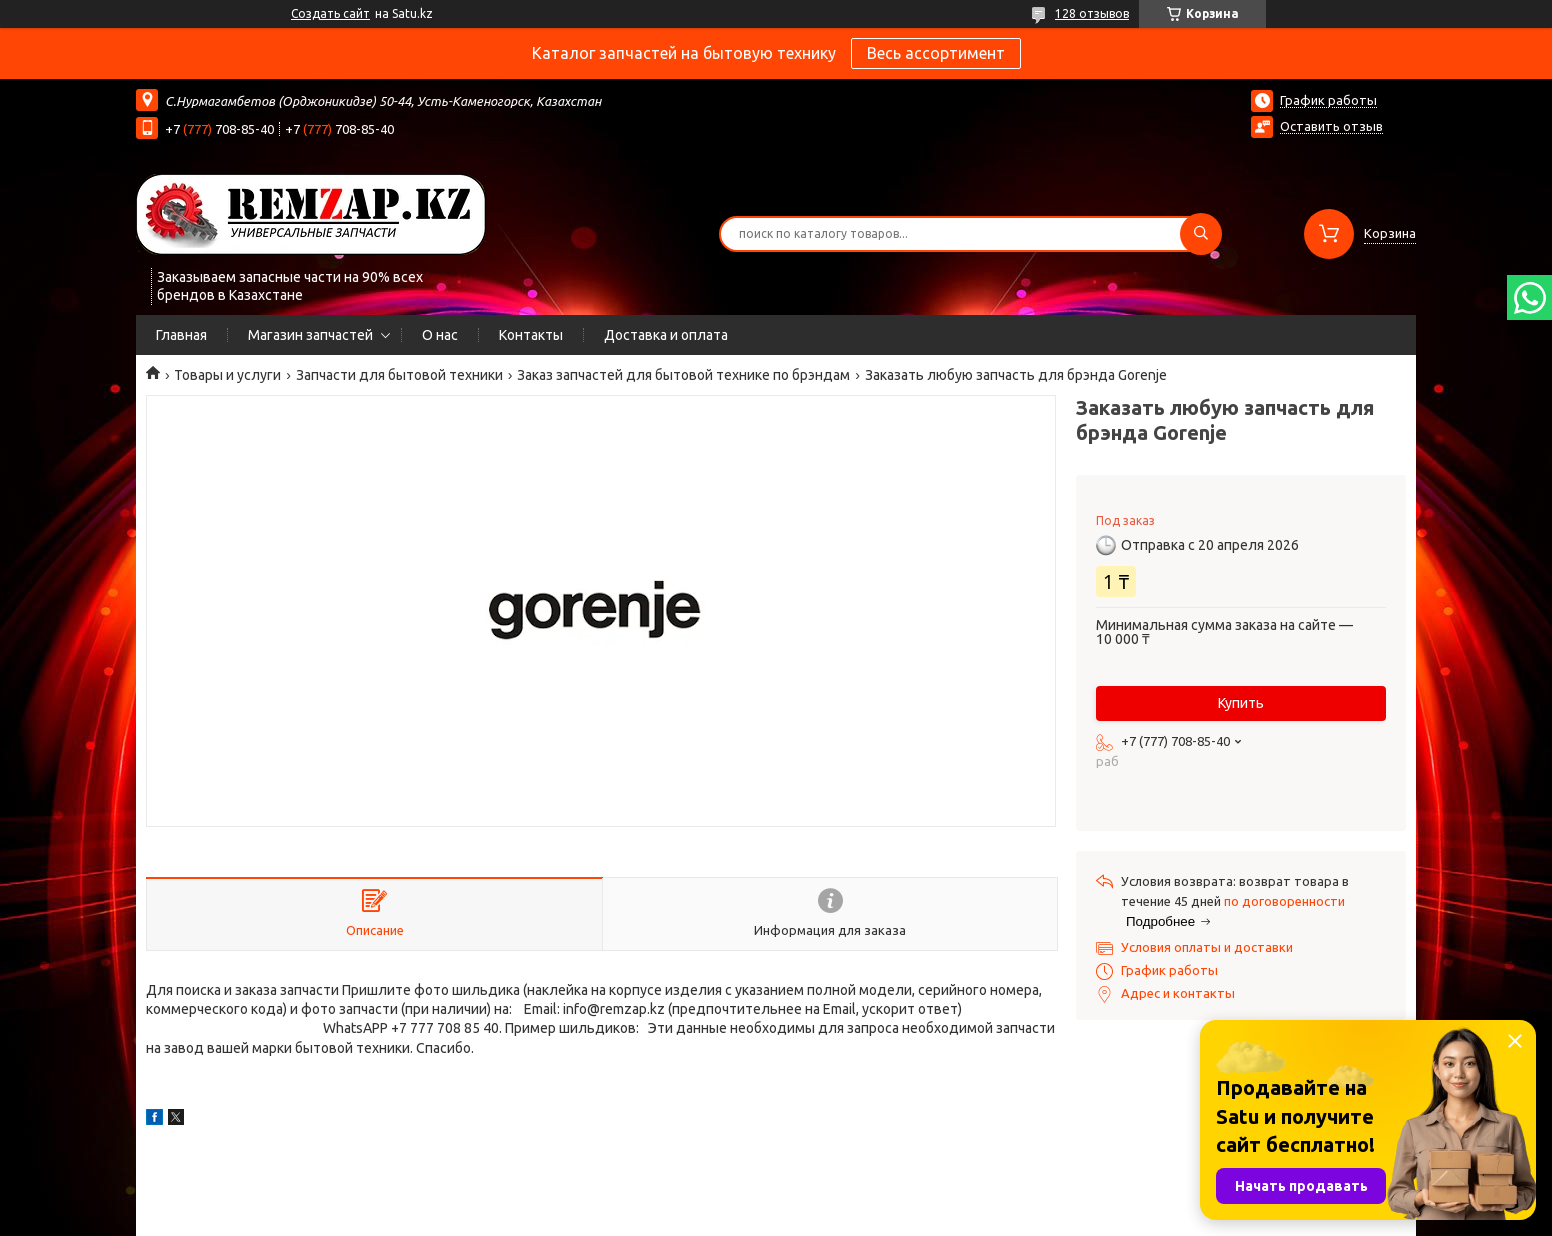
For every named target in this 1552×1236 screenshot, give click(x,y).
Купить (1241, 703)
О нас (440, 335)
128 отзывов (1092, 13)
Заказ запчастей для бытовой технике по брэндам (683, 375)
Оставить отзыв (1331, 126)
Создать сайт (330, 13)
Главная (181, 335)
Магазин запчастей (310, 335)
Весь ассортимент (936, 53)
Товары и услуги (227, 375)
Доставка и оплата (666, 335)
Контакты (531, 335)
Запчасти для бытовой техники (399, 375)
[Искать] (1201, 234)
